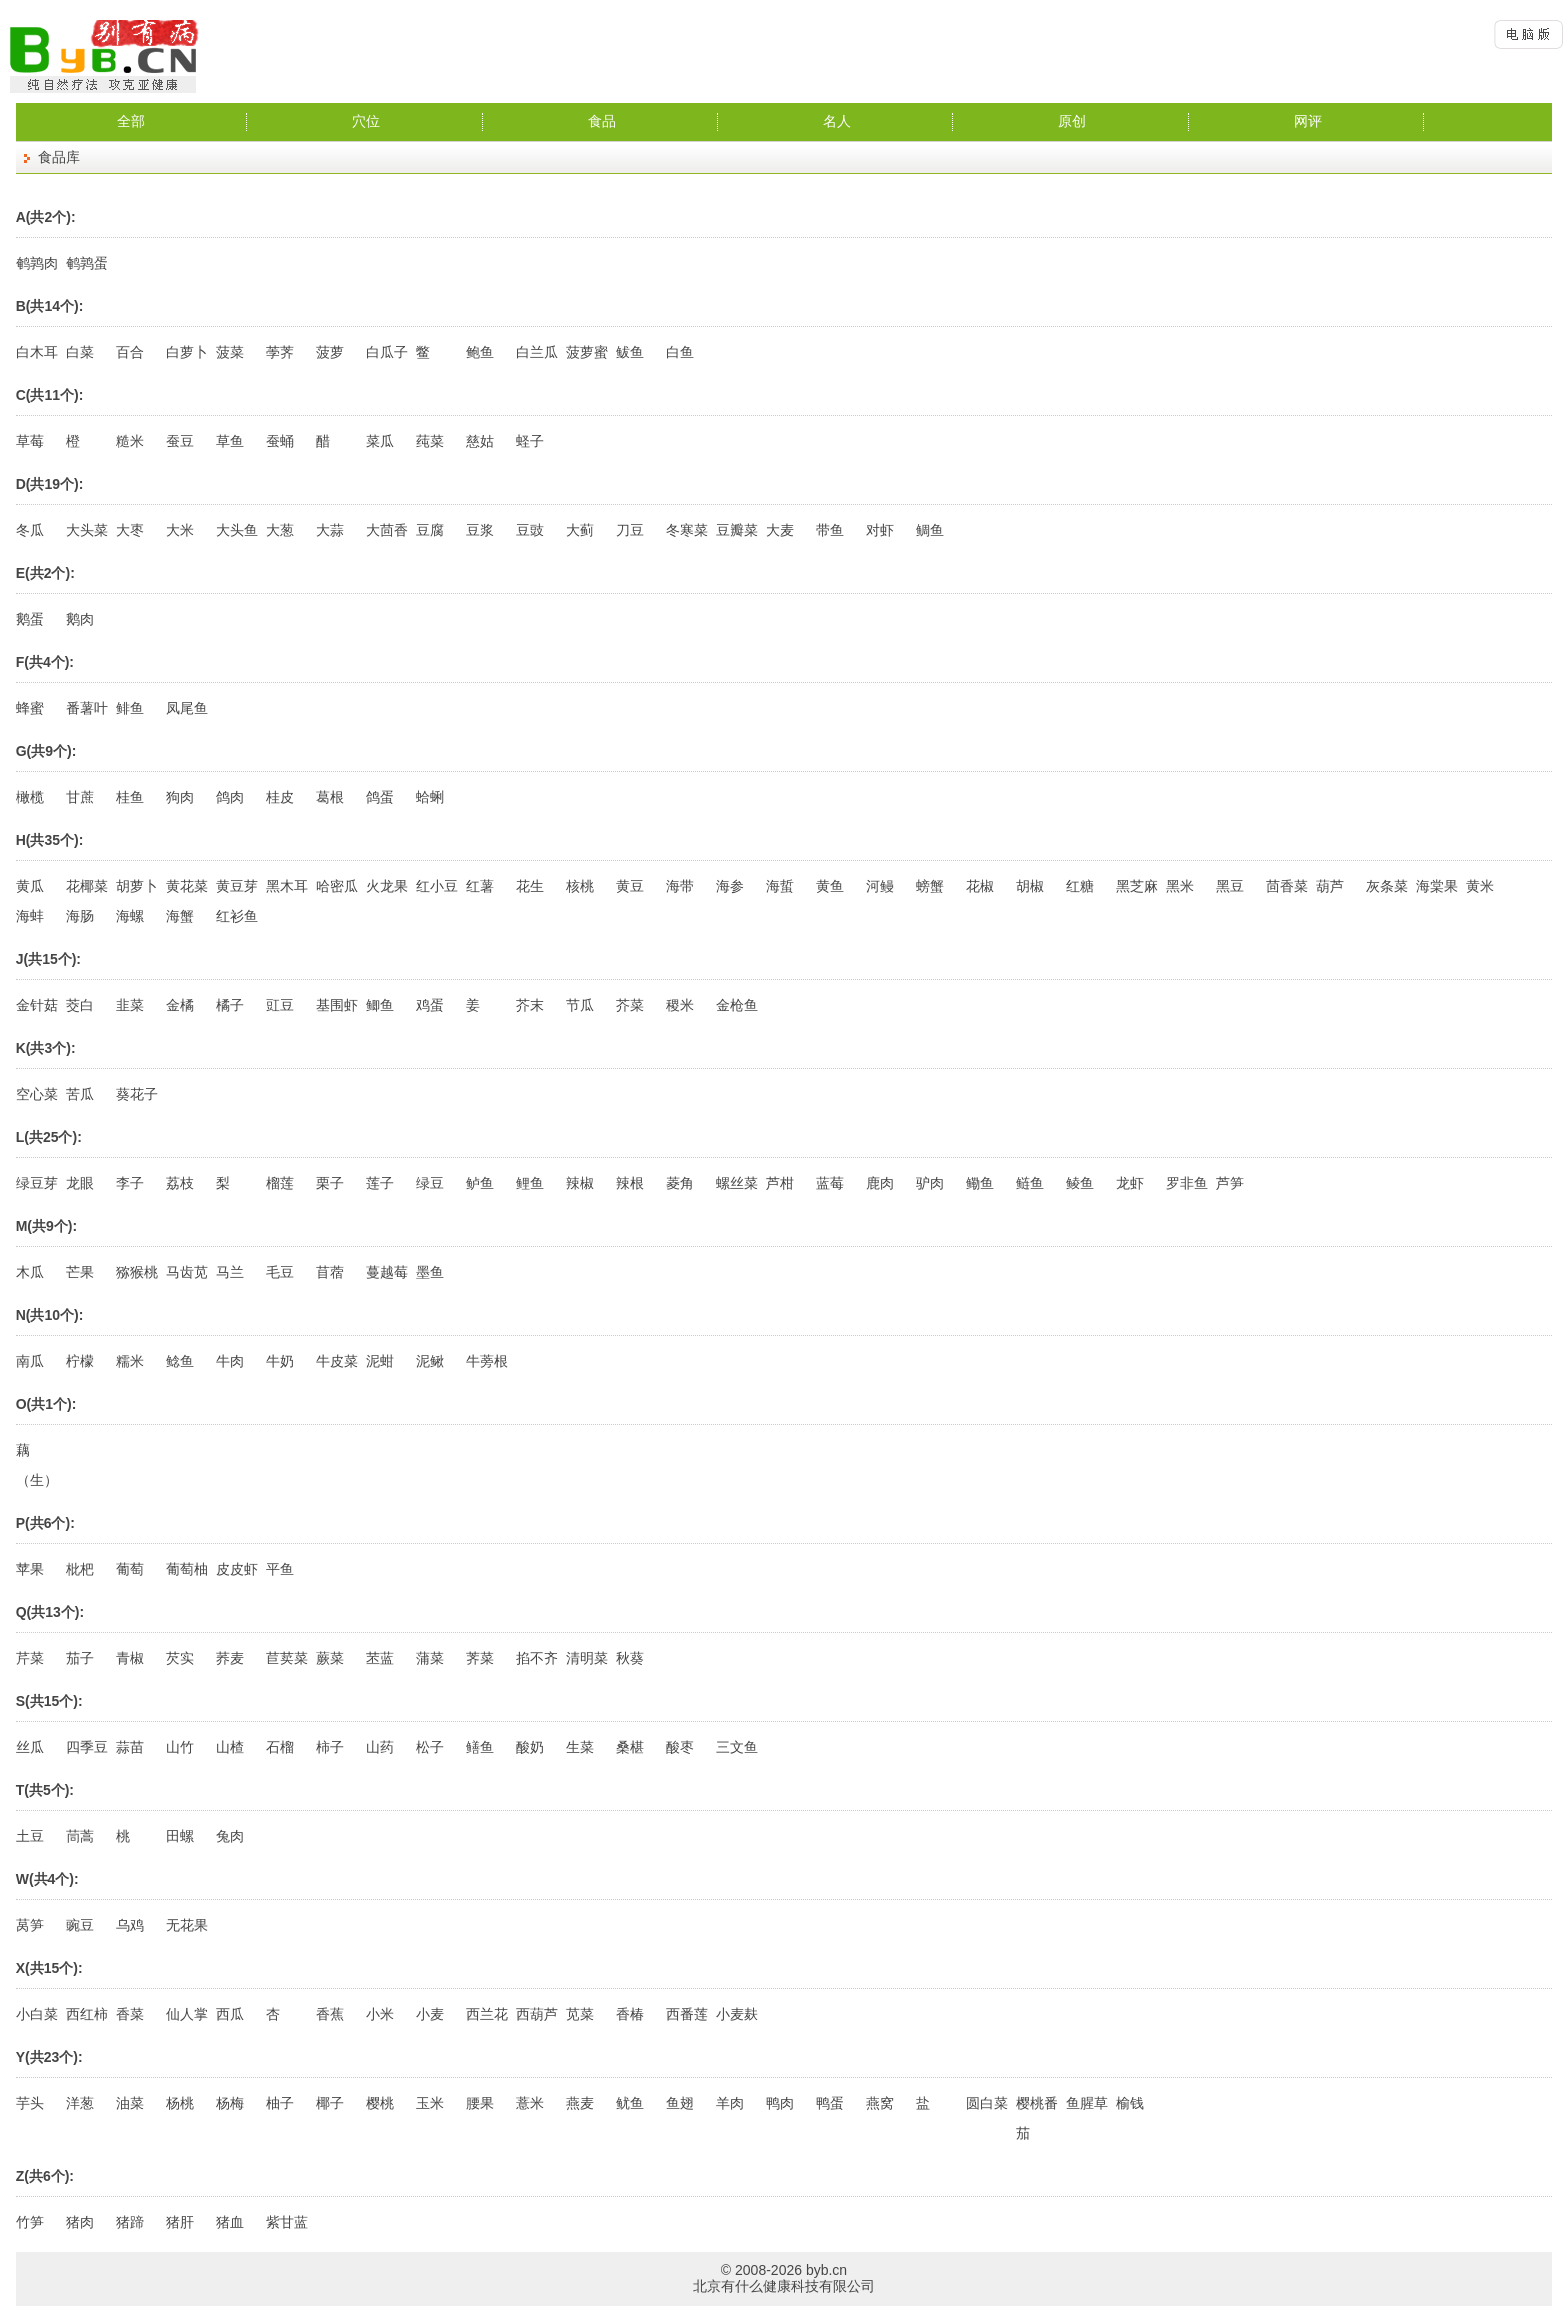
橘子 (230, 1005)
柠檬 (80, 1361)
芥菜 (630, 1005)
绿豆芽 (37, 1183)
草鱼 (230, 441)
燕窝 (880, 2103)
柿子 (330, 1747)
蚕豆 (180, 441)
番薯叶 (87, 708)
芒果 (80, 1272)
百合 (130, 352)
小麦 (430, 2014)
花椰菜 (87, 886)
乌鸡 (130, 1925)
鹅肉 (80, 619)
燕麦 (580, 2103)
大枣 (130, 530)
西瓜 (230, 2014)
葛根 (330, 797)
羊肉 (730, 2103)
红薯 (480, 886)
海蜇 (780, 886)
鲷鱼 (930, 530)
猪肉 (80, 2222)
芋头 (30, 2103)
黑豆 (1230, 886)
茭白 (80, 1005)
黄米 (1480, 886)
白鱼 (680, 352)
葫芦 (1330, 886)
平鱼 (280, 1569)
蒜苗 (130, 1747)
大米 (180, 530)
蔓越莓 (387, 1272)
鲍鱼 (480, 352)
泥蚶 (380, 1361)
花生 (530, 886)
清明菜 (587, 1658)
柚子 (280, 2103)
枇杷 (80, 1569)
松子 (430, 1747)
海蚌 (30, 916)
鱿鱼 (630, 2103)
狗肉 (180, 797)
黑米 (1180, 886)
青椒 (130, 1658)
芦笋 (1230, 1183)
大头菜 (87, 530)
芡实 (180, 1658)
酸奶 (530, 1747)
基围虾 (337, 1005)
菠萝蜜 (587, 352)
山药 (380, 1747)
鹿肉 (880, 1183)
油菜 (130, 2103)
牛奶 (280, 1361)
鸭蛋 (830, 2103)
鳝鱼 (480, 1747)
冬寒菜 (687, 530)
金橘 (180, 1005)
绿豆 (430, 1183)
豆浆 (480, 530)
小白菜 (37, 2014)
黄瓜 (30, 886)
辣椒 (580, 1183)
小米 (380, 2014)
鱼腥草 (1087, 2103)
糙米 (130, 441)
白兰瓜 (537, 352)
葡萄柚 (187, 1569)
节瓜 (580, 1005)
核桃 (580, 886)
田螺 (180, 1836)
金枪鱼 (737, 1005)
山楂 (230, 1747)
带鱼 (830, 530)
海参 (730, 886)
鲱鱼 (130, 708)
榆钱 (1130, 2103)
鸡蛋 (430, 1005)
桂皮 (280, 797)
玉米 (430, 2103)
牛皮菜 (337, 1361)
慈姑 (480, 441)
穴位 (366, 121)
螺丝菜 (737, 1183)
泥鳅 (430, 1361)
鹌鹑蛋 (87, 263)
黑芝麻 (1137, 886)
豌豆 (80, 1925)
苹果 (30, 1569)
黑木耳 (287, 886)
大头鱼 (237, 530)
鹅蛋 (30, 619)
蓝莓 (830, 1183)
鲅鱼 (630, 352)
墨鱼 (430, 1272)
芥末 (530, 1005)
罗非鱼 (1187, 1183)
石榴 (280, 1747)
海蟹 (180, 916)
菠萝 (330, 352)
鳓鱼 (980, 1183)
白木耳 (37, 352)
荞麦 (230, 1658)
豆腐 (430, 530)
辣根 (630, 1183)
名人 (837, 121)
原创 (1072, 121)
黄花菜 (187, 886)
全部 (131, 121)
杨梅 (230, 2103)
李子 (130, 1183)
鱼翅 (680, 2103)
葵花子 (137, 1094)
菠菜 (230, 352)
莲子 (380, 1183)
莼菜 (430, 441)
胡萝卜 (137, 886)
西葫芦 (537, 2014)
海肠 (80, 916)
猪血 (230, 2222)
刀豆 (630, 530)
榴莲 (280, 1183)
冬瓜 (30, 530)
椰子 (330, 2103)
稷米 (680, 1005)
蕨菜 (330, 1658)
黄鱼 (830, 886)
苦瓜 (80, 1094)
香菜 (130, 2014)
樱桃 (380, 2103)
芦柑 (780, 1183)
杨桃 (180, 2103)
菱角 (680, 1183)
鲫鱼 (380, 1005)
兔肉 (230, 1836)
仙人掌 (187, 2014)
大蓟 (580, 530)
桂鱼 (130, 797)
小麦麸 (737, 2014)
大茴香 (387, 530)
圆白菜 (987, 2103)
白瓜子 (387, 352)
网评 (1308, 121)
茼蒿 (80, 1836)
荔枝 (180, 1183)
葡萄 (130, 1569)
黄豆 (630, 886)
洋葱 (80, 2103)
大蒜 (330, 530)
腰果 (480, 2103)
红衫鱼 (237, 916)
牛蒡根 (487, 1361)
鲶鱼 (180, 1361)
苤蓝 (380, 1658)
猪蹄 (130, 2222)
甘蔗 (80, 797)
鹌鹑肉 (37, 263)
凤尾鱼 (187, 708)
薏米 (530, 2103)
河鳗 (880, 886)
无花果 (187, 1925)
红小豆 (437, 886)
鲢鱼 (1030, 1183)
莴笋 (30, 1925)
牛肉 (230, 1361)
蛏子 (530, 441)
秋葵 (630, 1658)
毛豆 (280, 1272)
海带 (680, 886)
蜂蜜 (30, 708)
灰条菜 (1387, 886)
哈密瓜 (337, 886)
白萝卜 (187, 352)
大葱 (280, 530)
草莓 (30, 441)
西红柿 (87, 2014)
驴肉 (930, 1183)
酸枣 (680, 1747)
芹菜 (30, 1658)
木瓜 (30, 1272)
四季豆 (87, 1747)
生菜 (580, 1747)
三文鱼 (737, 1747)
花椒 (980, 886)
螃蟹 (930, 886)
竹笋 (30, 2222)
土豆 (30, 1836)
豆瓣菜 (737, 530)
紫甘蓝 (287, 2222)
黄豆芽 (237, 886)
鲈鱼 (480, 1183)
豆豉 (530, 530)
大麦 (780, 530)
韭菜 (130, 1005)
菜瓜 (380, 441)
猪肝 (180, 2222)
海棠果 (1437, 886)
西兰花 (487, 2014)
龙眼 (80, 1183)
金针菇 (37, 1005)
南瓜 (30, 1361)
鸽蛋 (380, 797)
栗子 (330, 1183)
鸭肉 (780, 2103)
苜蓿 (330, 1272)
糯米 (130, 1361)
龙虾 (1130, 1183)
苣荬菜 (287, 1658)
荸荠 (280, 352)
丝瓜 (30, 1747)
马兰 (230, 1272)
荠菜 (480, 1658)
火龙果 (387, 886)
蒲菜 (430, 1658)
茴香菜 (1287, 886)
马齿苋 (187, 1272)
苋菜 (580, 2014)
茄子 (80, 1658)
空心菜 (37, 1094)
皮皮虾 (237, 1569)
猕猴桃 (137, 1272)
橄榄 (30, 797)
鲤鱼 (530, 1183)
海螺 (130, 916)
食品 (602, 121)
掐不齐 (537, 1658)
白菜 (80, 352)
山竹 (180, 1747)
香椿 (630, 2014)
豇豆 (280, 1005)
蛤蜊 (430, 797)
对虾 (880, 530)
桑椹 (630, 1747)
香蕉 (330, 2014)
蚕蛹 (280, 441)
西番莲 (687, 2014)
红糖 (1080, 886)
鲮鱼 (1080, 1183)
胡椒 (1030, 886)
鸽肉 (230, 797)
